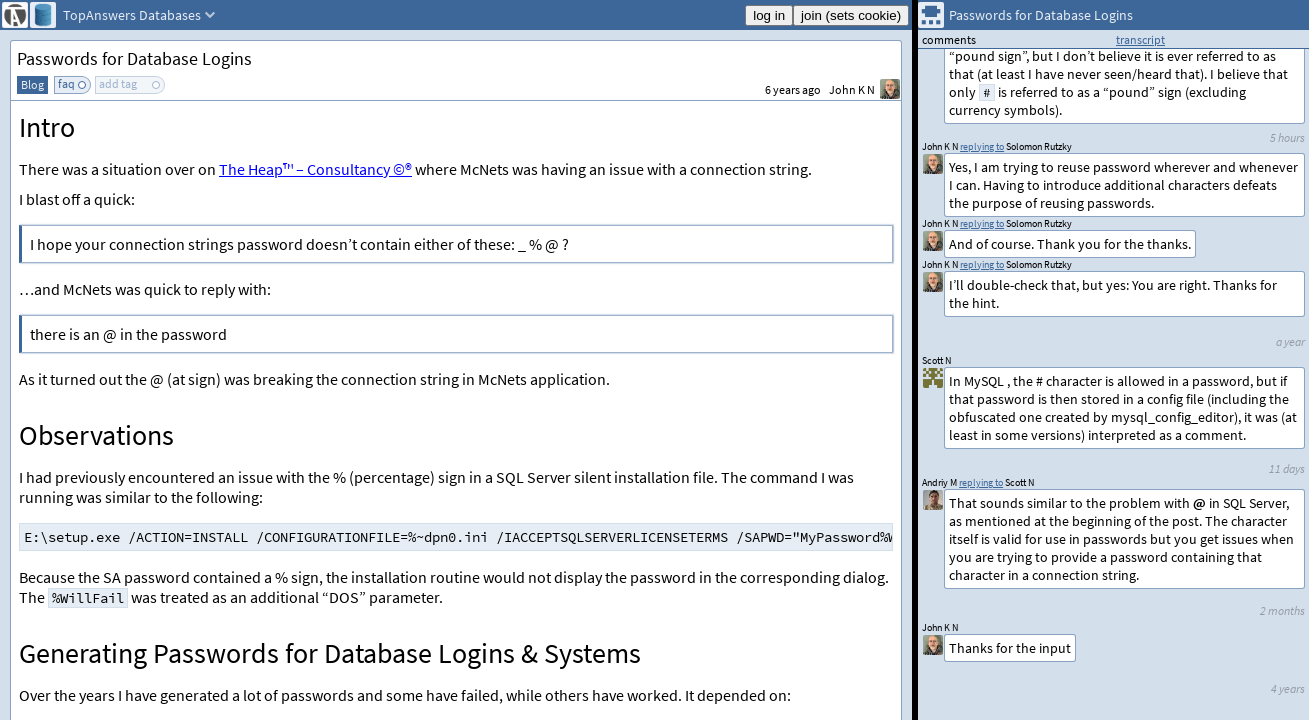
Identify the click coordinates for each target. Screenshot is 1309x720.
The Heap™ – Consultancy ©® (315, 169)
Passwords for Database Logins (134, 58)
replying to (981, 482)
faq (66, 83)
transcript (1140, 39)
